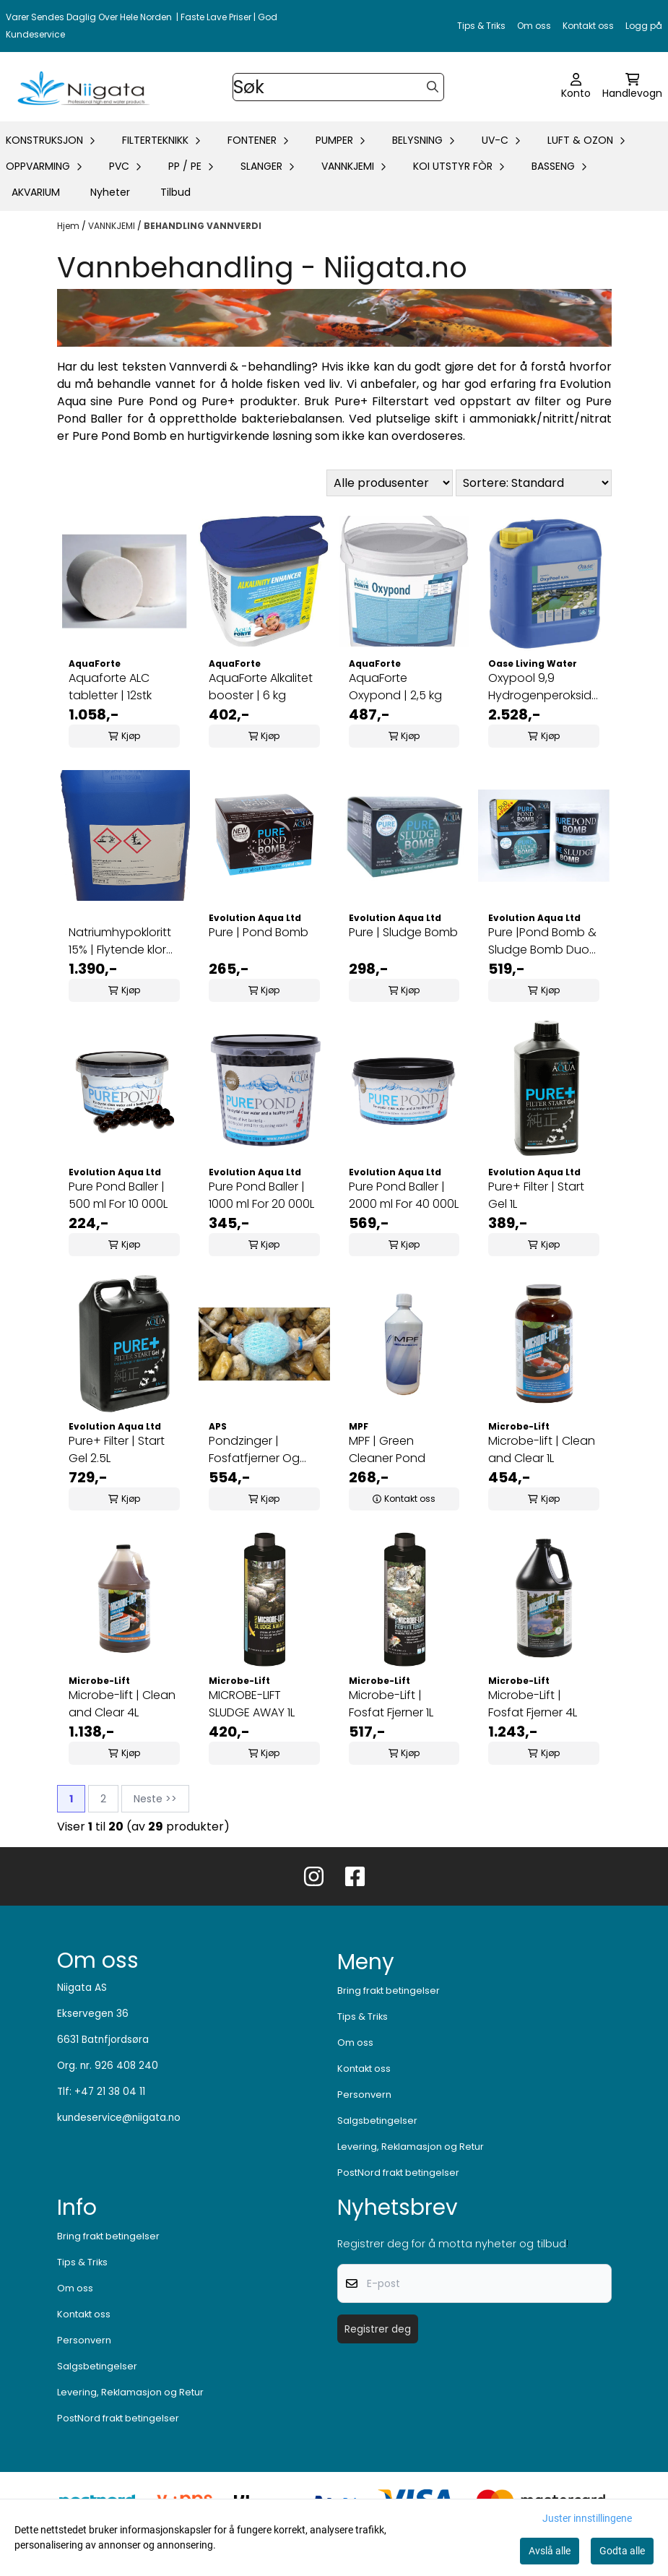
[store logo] (81, 86)
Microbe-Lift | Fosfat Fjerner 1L (391, 1704)
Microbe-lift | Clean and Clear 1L (541, 1449)
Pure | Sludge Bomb (403, 932)
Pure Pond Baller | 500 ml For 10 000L (118, 1195)
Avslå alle (550, 2550)
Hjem (69, 226)
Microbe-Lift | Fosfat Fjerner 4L (532, 1704)
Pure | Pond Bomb (258, 932)
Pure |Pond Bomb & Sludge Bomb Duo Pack (542, 941)
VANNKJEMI (112, 226)
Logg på (643, 26)
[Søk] (339, 87)
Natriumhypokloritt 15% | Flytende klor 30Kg (120, 941)
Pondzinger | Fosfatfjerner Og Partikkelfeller (254, 1449)
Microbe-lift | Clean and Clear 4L (122, 1704)
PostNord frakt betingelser (398, 2172)
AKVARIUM (36, 192)
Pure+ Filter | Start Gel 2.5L (117, 1449)
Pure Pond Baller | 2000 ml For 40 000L (404, 1195)
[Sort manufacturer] (389, 483)
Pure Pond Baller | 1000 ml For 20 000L (261, 1195)
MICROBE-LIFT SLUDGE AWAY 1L (252, 1704)
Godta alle (622, 2550)
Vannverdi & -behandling (240, 366)
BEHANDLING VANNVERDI (202, 226)
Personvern (364, 2094)
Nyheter (110, 192)
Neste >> (155, 1798)
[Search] (432, 86)
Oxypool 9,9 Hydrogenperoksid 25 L (539, 687)
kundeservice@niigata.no (119, 2118)
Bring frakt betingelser (388, 1990)
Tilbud (175, 192)
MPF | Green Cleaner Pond (387, 1449)
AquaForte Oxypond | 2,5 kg (397, 687)
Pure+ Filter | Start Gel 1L (536, 1195)
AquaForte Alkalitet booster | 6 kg (261, 687)
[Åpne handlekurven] (632, 86)
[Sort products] (534, 483)
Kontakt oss (588, 26)
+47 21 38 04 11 (109, 2092)
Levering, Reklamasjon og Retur (410, 2146)
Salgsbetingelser (377, 2120)
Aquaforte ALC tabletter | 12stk (110, 687)
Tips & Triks (481, 26)
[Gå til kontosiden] (576, 86)
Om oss (534, 26)
